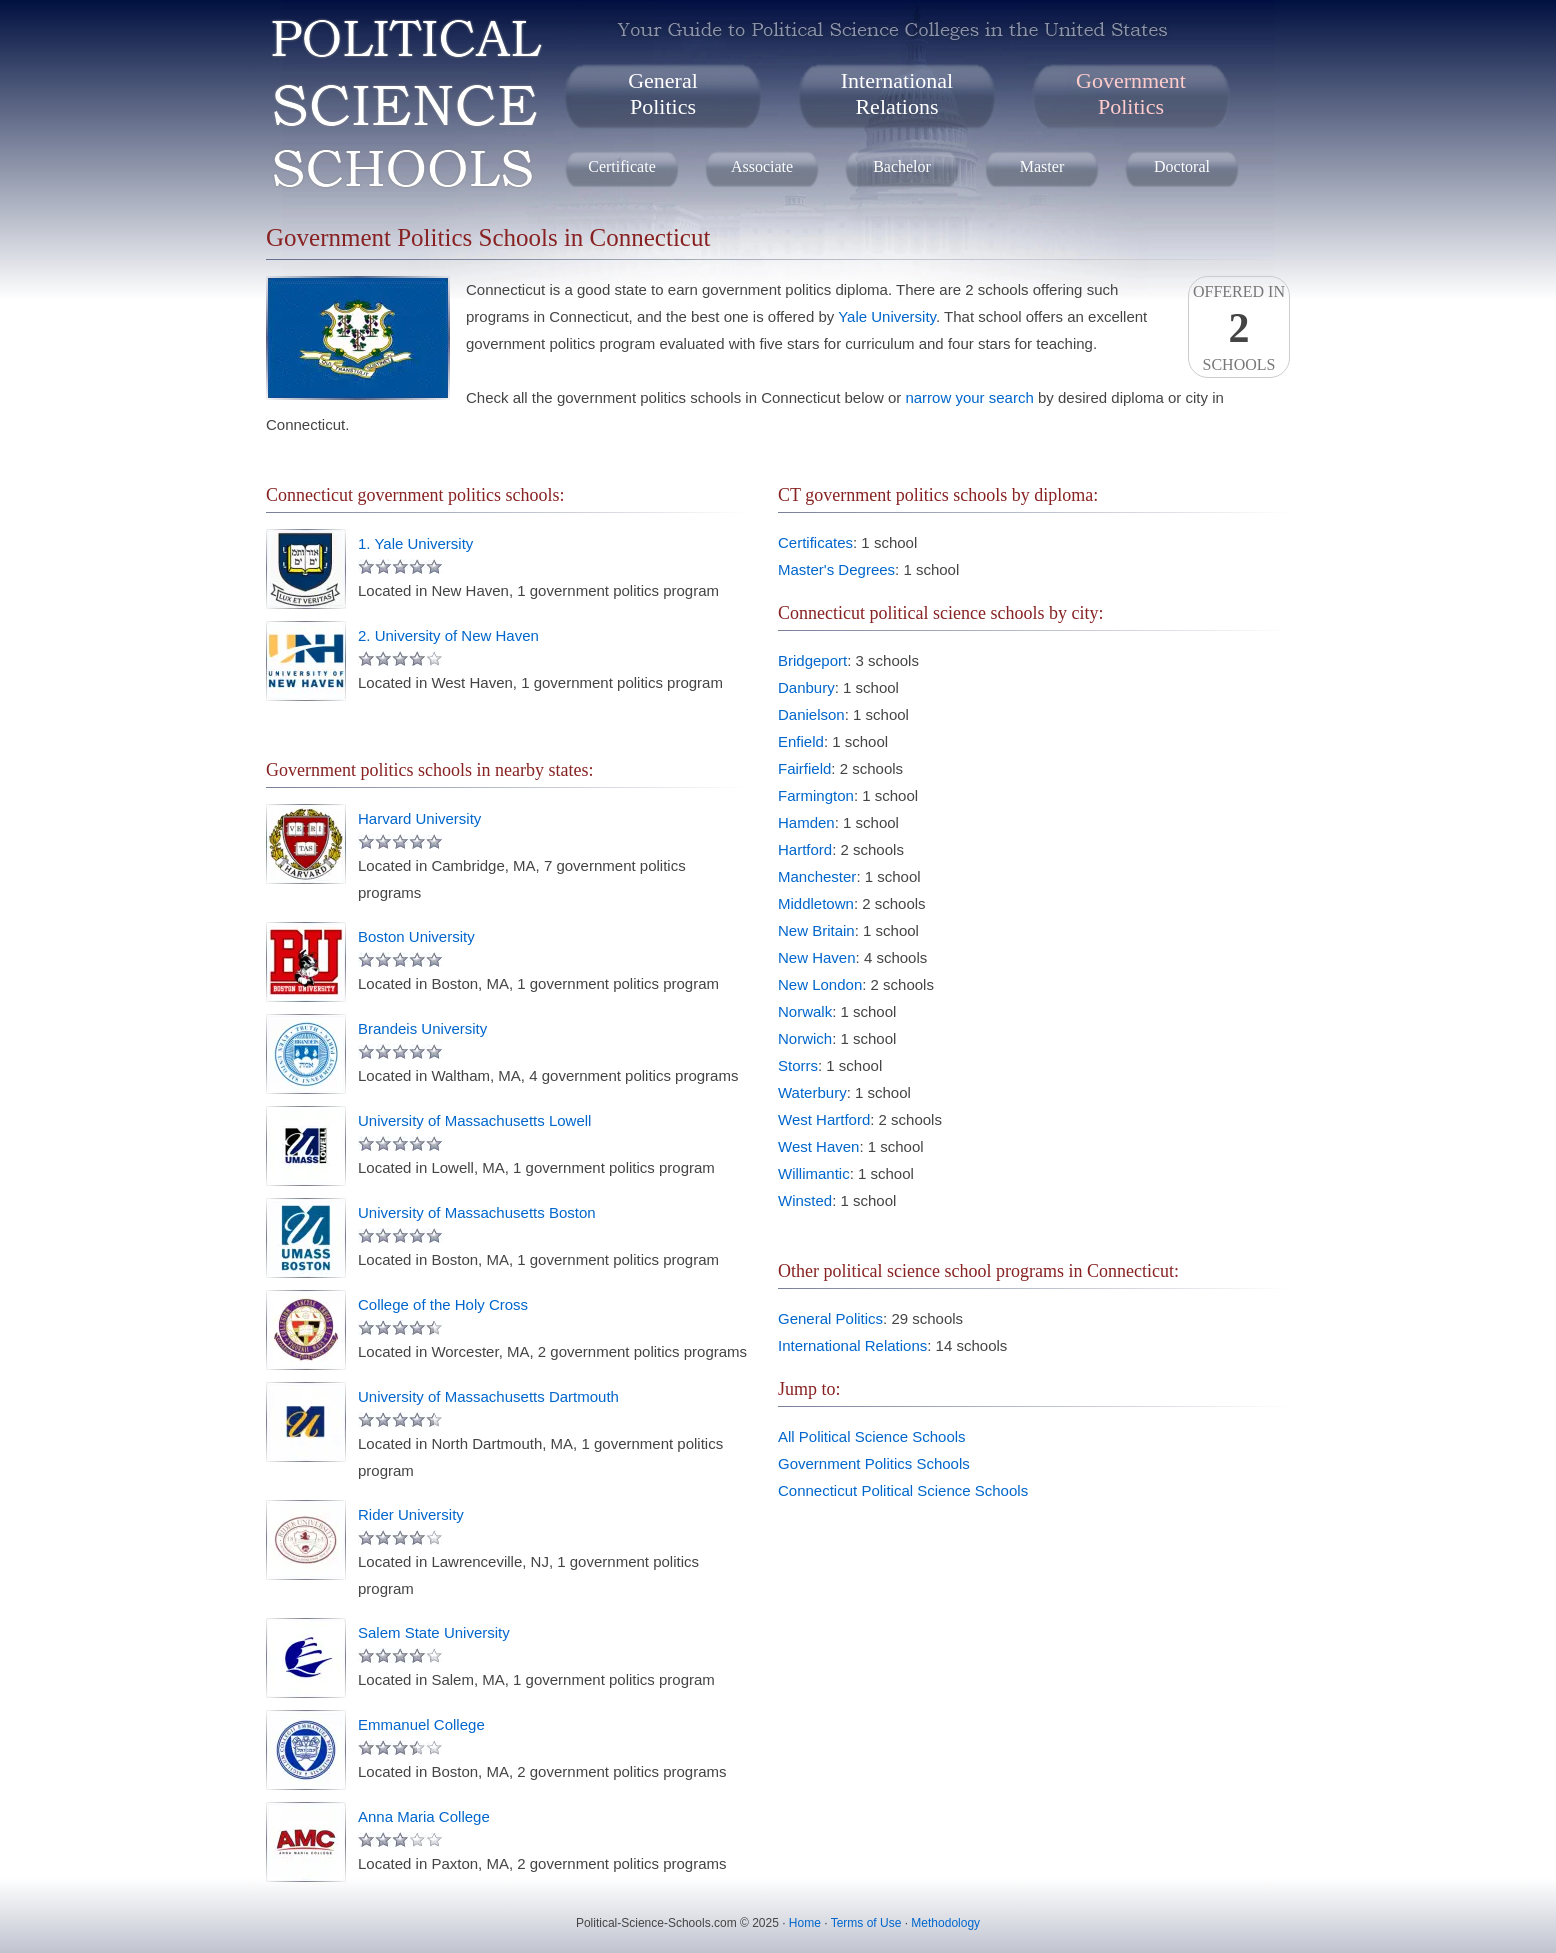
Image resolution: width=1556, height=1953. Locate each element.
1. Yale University (415, 543)
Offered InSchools (1239, 328)
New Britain (816, 930)
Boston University (416, 936)
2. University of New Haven (448, 635)
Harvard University (419, 818)
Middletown (816, 903)
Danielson (811, 714)
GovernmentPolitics (1131, 93)
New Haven (817, 957)
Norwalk (805, 1011)
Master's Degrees (836, 569)
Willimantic (814, 1173)
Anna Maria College (424, 1816)
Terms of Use (866, 1923)
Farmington (816, 795)
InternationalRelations (897, 93)
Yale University (887, 316)
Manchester (817, 876)
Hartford (805, 849)
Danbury (806, 687)
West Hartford (824, 1119)
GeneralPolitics (663, 93)
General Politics (830, 1318)
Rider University (411, 1514)
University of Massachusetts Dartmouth (488, 1396)
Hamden (806, 822)
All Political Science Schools (872, 1436)
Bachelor (902, 166)
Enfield (801, 741)
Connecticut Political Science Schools (903, 1490)
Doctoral (1182, 166)
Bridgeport (812, 660)
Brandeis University (422, 1028)
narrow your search (969, 397)
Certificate (622, 166)
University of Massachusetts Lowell (474, 1120)
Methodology (945, 1923)
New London (820, 984)
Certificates (815, 542)
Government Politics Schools (874, 1463)
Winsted (805, 1200)
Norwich (805, 1038)
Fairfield (804, 768)
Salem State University (434, 1632)
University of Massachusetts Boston (477, 1212)
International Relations (852, 1345)
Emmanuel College (421, 1724)
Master (1042, 166)
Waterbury (812, 1092)
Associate (762, 166)
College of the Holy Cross (443, 1304)
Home (805, 1923)
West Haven (818, 1146)
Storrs (798, 1065)
